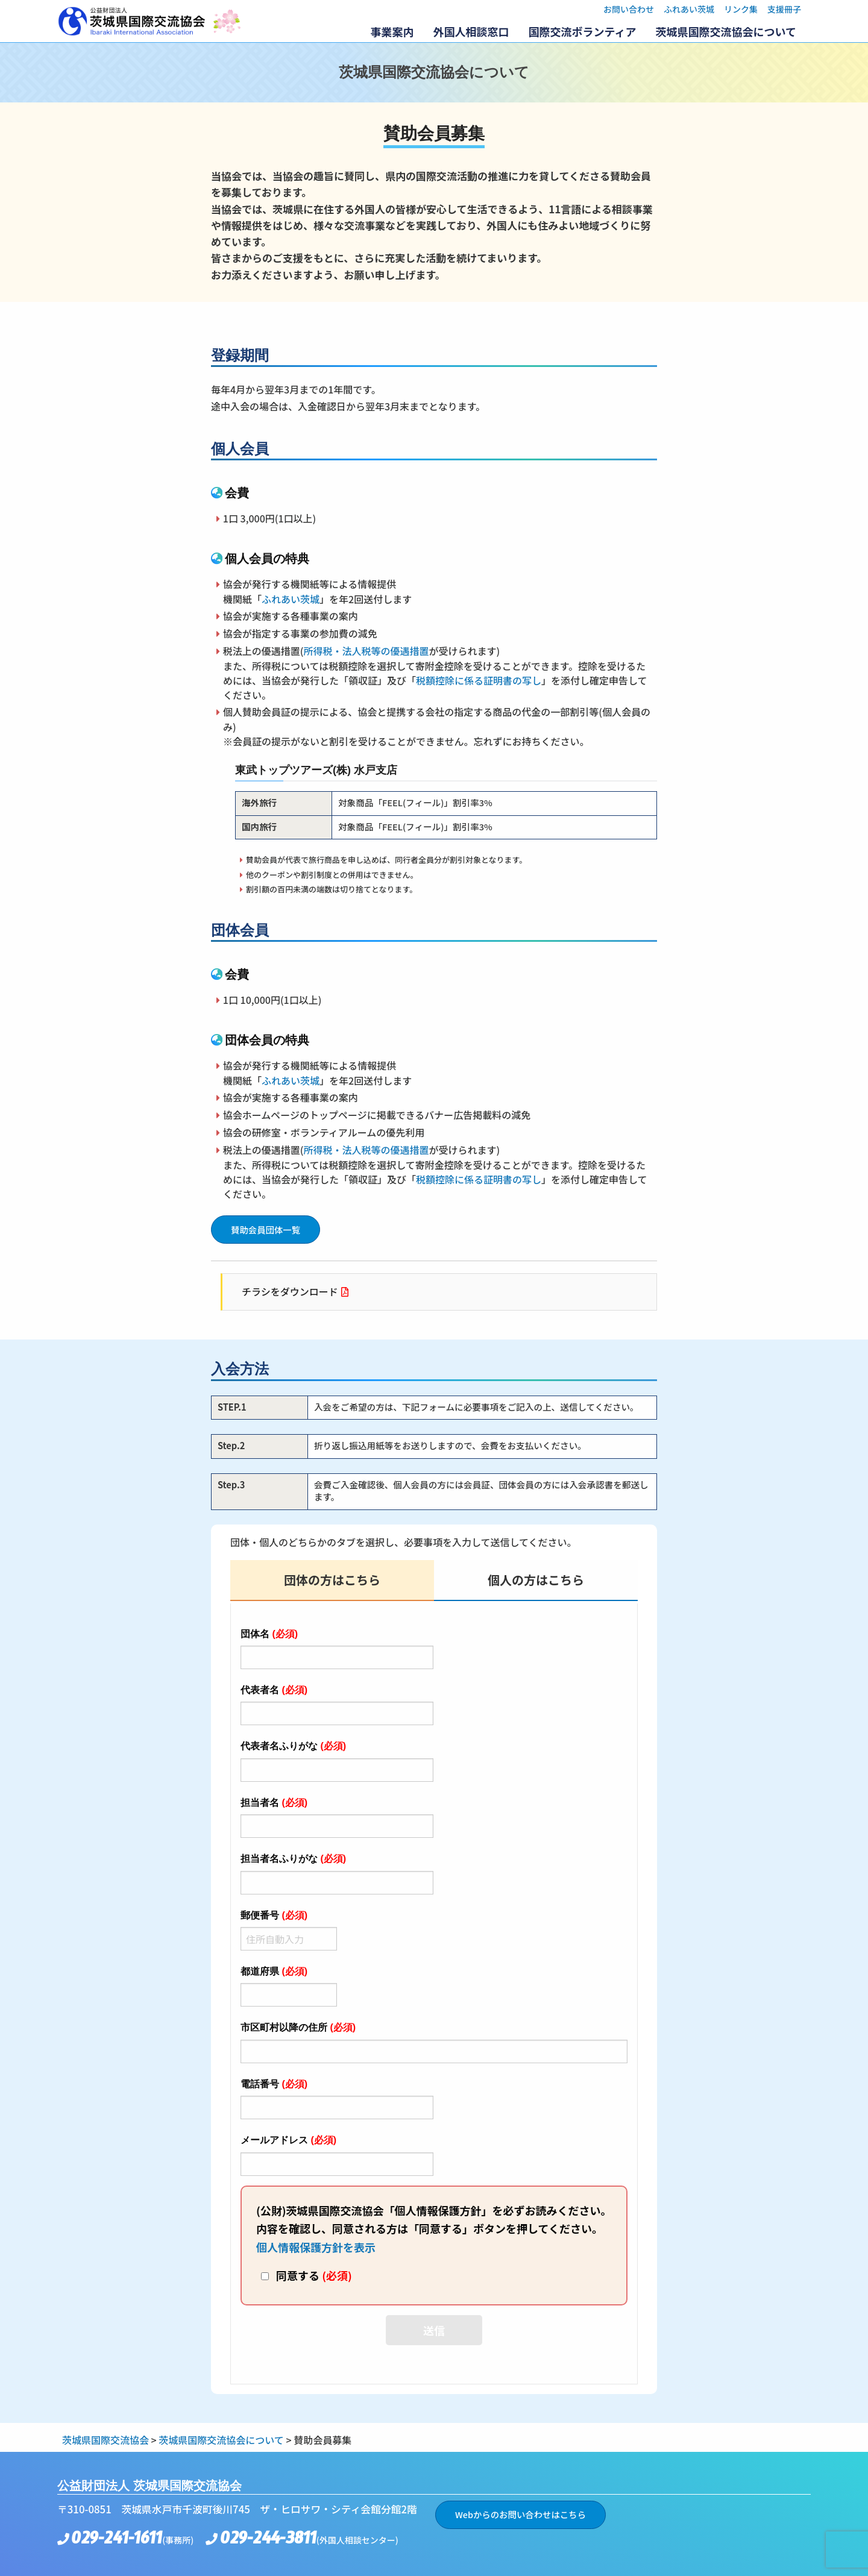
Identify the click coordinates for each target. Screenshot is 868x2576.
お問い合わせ (628, 9)
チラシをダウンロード (290, 1291)
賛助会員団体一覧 (265, 1229)
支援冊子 (784, 9)
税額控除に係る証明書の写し (478, 680)
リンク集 (741, 9)
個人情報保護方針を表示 (316, 2247)
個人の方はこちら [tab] (536, 1579)
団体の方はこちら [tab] (332, 1579)
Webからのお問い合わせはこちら (520, 2514)
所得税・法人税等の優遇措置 (366, 651)
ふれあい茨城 (689, 9)
